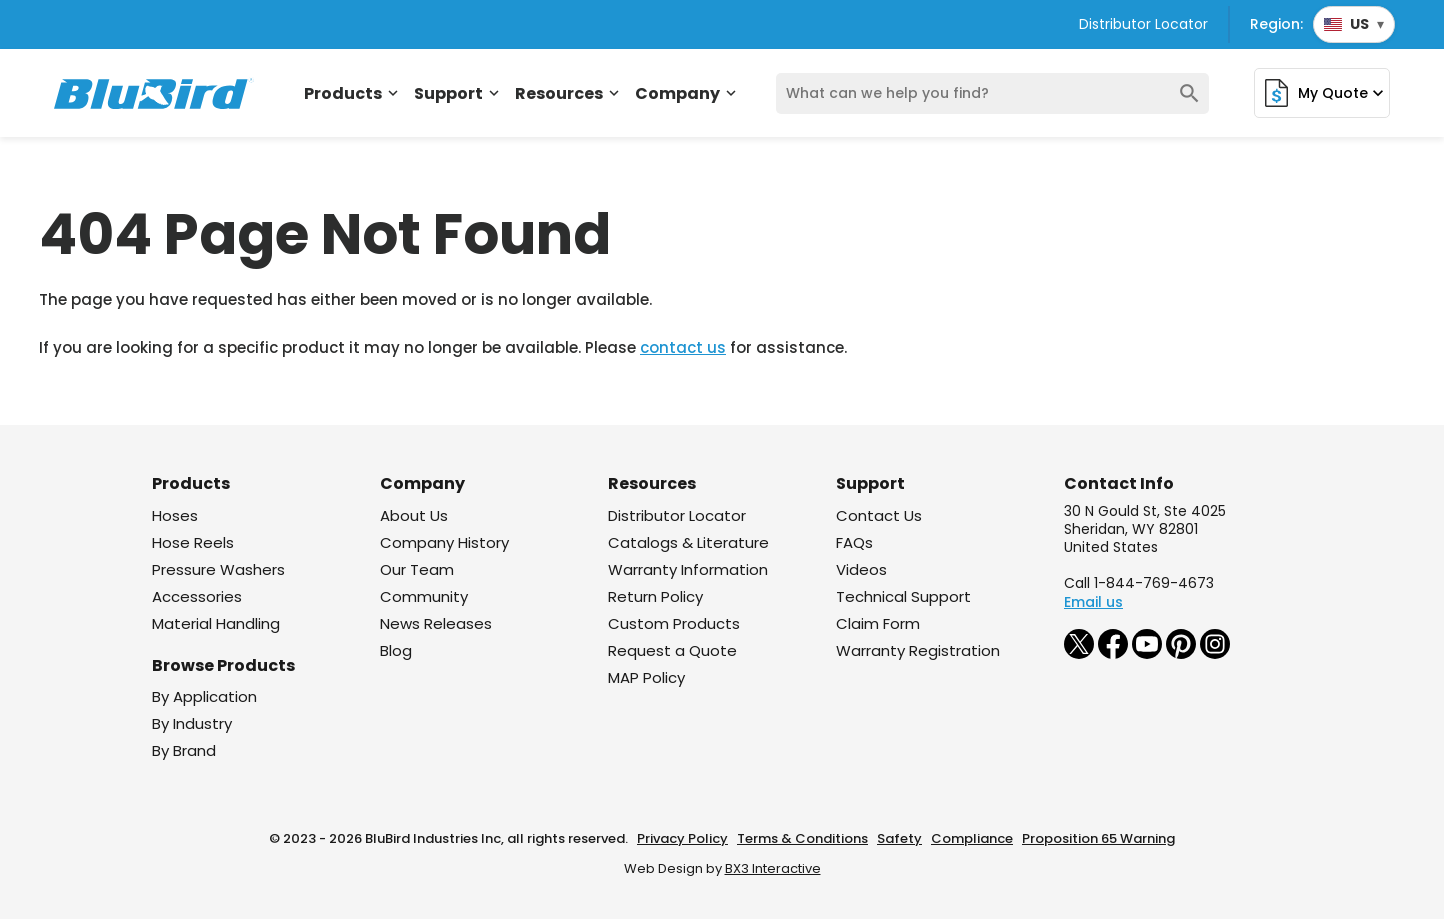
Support (458, 93)
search (1189, 93)
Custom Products (674, 623)
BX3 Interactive (773, 868)
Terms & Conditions (802, 838)
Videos (861, 569)
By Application (204, 696)
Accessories (197, 596)
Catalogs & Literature (688, 542)
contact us (683, 347)
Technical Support (903, 596)
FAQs (854, 542)
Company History (444, 542)
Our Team (417, 569)
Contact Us (879, 515)
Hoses (175, 515)
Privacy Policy (682, 838)
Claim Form (878, 623)
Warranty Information (688, 569)
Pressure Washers (218, 569)
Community (424, 596)
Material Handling (216, 623)
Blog (396, 650)
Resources (569, 93)
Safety (899, 838)
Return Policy (655, 596)
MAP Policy (646, 677)
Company (687, 93)
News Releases (436, 623)
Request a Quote (672, 650)
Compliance (972, 838)
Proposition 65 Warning (1098, 838)
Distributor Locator (1143, 24)
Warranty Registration (918, 650)
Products (353, 93)
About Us (414, 515)
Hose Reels (193, 542)
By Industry (192, 723)
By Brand (184, 750)
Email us (1093, 602)
